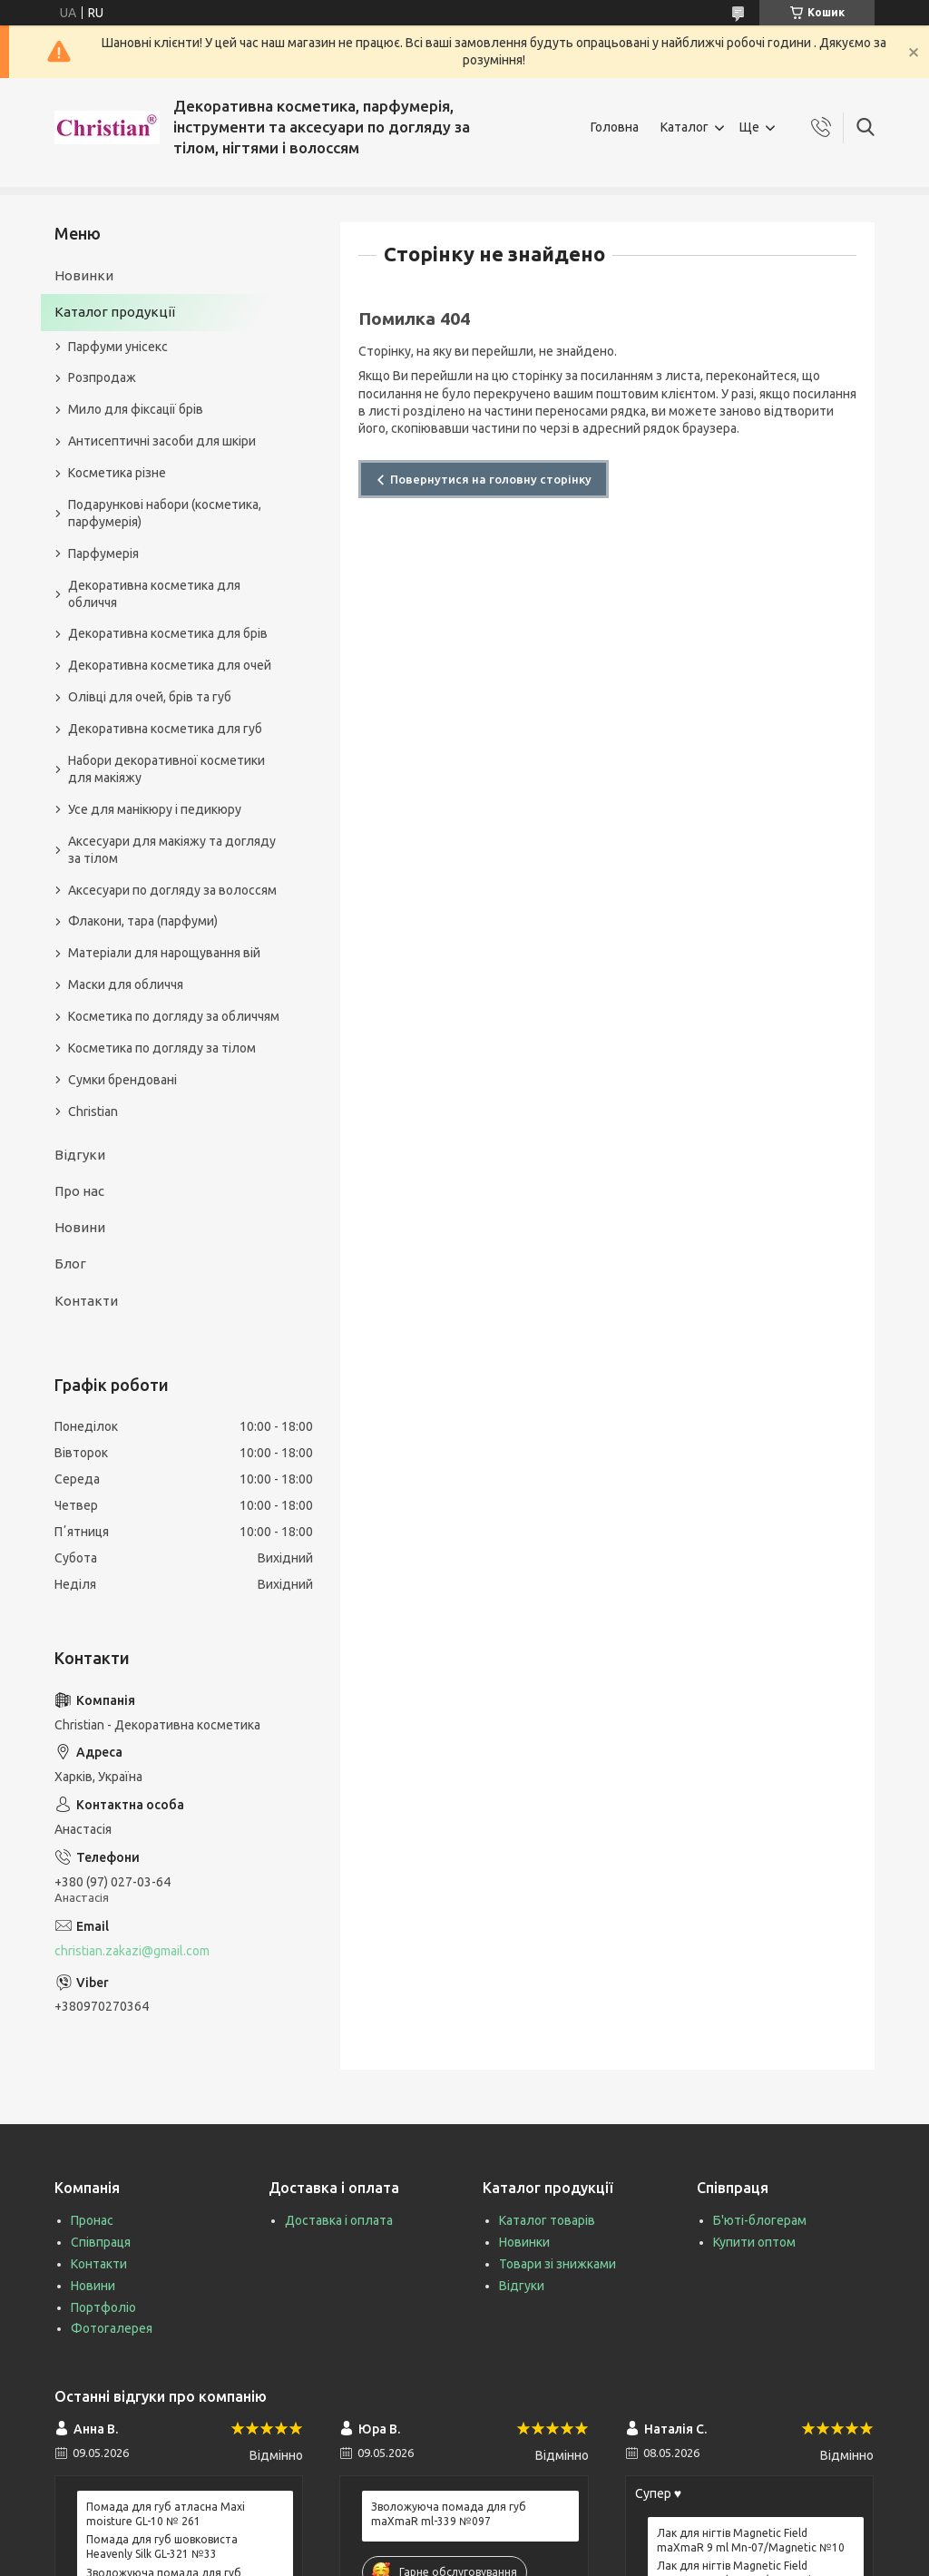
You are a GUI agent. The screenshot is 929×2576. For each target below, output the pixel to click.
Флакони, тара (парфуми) (143, 921)
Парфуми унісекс (118, 346)
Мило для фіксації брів (135, 409)
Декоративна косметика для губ (165, 728)
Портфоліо (103, 2307)
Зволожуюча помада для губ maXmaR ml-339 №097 (448, 2514)
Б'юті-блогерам (760, 2220)
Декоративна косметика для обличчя (154, 594)
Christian (93, 1111)
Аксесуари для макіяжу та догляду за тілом (172, 850)
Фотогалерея (111, 2328)
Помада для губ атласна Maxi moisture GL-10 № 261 (165, 2514)
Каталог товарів (547, 2220)
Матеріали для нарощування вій (164, 952)
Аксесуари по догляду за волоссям (172, 890)
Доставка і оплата (339, 2220)
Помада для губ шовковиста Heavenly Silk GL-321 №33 (162, 2546)
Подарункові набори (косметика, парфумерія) (164, 513)
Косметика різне (117, 472)
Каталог (684, 127)
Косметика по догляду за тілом (162, 1048)
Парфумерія (103, 553)
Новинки (83, 275)
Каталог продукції (114, 311)
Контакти (86, 1300)
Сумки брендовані (122, 1080)
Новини (79, 1227)
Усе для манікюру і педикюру (154, 809)
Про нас (79, 1191)
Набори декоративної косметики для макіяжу (166, 769)
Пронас (92, 2220)
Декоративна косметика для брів (168, 633)
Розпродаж (102, 377)
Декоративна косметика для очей (169, 665)
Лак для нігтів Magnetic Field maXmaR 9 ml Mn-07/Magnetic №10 (751, 2540)
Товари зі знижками (557, 2264)
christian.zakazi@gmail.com (132, 1951)
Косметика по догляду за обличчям (173, 1016)
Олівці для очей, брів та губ (149, 697)
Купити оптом (754, 2242)
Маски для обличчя (125, 984)
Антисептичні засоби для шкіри (162, 441)
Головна (615, 127)
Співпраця (101, 2242)
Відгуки (79, 1154)
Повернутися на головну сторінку (491, 479)
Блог (70, 1263)
